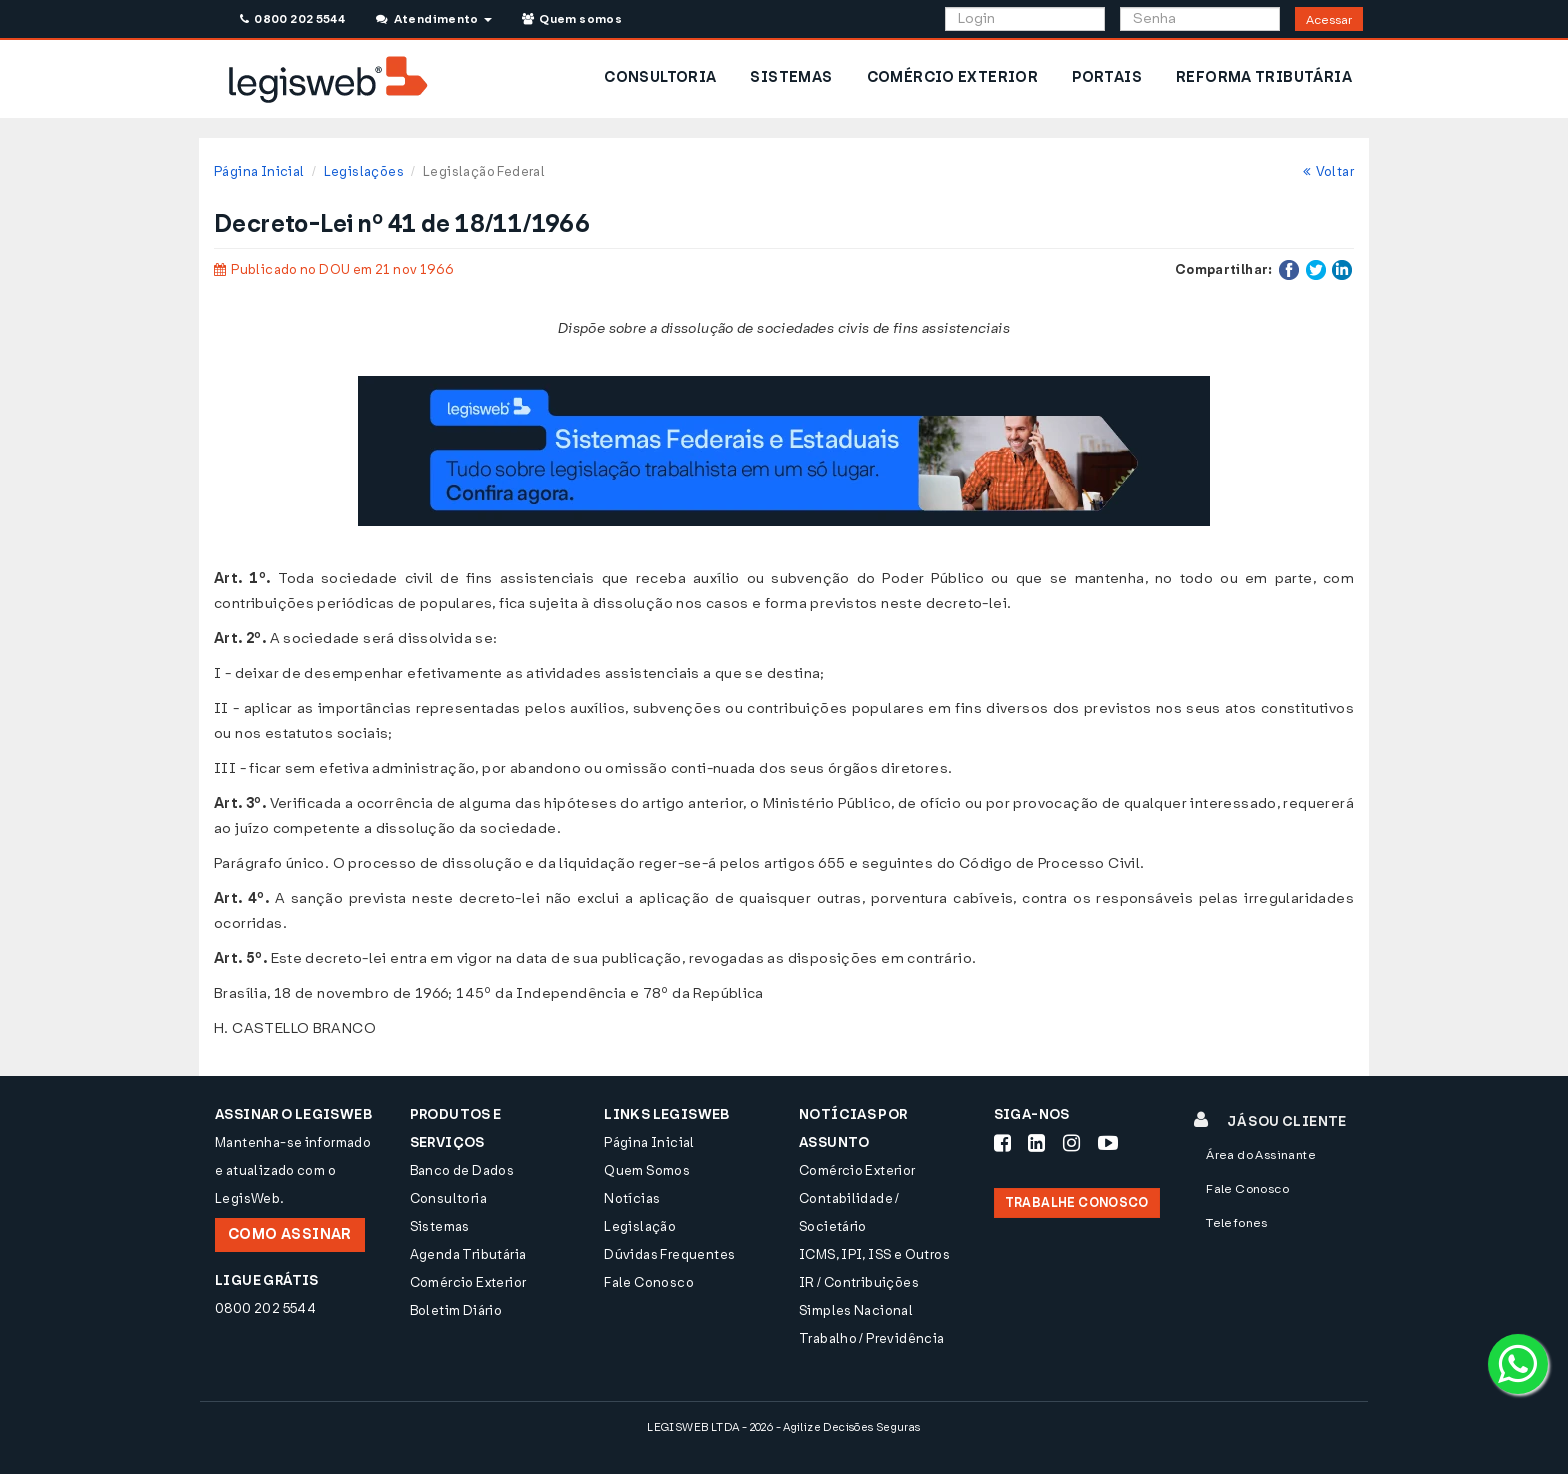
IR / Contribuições (859, 1282)
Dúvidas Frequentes (669, 1254)
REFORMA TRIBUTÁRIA (1264, 77)
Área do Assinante (1261, 1155)
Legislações (364, 171)
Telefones (1237, 1223)
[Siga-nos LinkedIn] (1036, 1143)
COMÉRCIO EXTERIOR (953, 77)
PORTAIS (1107, 77)
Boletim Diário (456, 1310)
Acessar (1329, 20)
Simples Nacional (856, 1310)
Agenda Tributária (468, 1254)
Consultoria (448, 1198)
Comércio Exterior (468, 1282)
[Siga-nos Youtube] (1108, 1143)
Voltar (1328, 171)
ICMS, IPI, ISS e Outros (874, 1254)
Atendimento (433, 19)
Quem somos (572, 19)
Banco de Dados (462, 1170)
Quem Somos (647, 1170)
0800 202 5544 (292, 19)
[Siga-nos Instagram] (1071, 1143)
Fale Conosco (649, 1282)
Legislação (640, 1226)
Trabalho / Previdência (872, 1338)
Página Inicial (259, 171)
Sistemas (440, 1226)
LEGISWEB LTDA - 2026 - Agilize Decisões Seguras (783, 1427)
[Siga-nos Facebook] (1002, 1143)
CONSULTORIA (660, 77)
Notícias (632, 1198)
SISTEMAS (791, 77)
